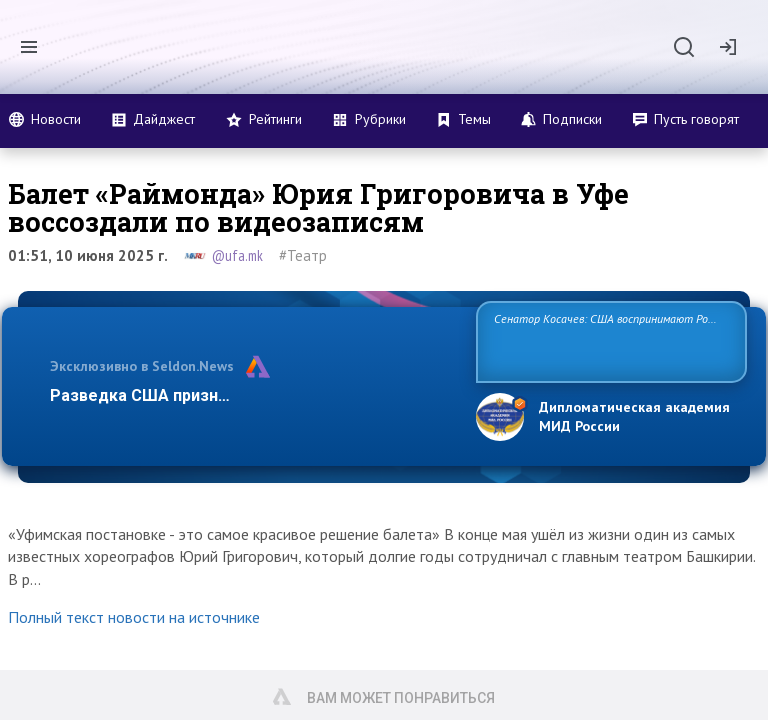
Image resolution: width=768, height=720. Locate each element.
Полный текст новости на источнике (134, 617)
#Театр (303, 255)
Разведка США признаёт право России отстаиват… (252, 395)
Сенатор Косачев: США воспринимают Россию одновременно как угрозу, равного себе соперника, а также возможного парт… (608, 340)
